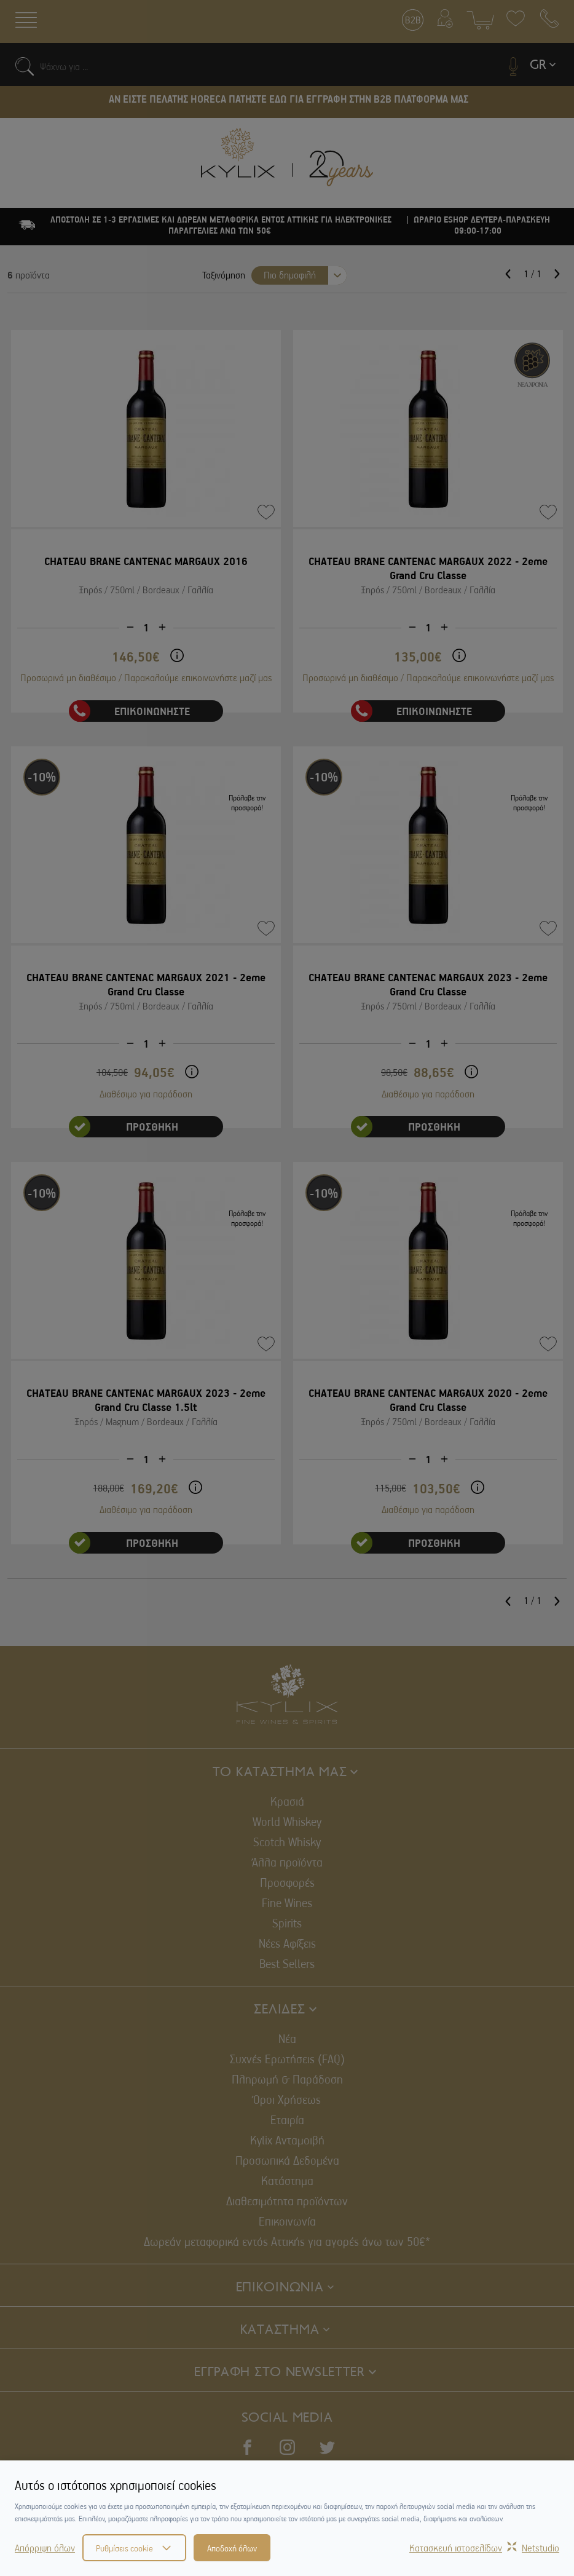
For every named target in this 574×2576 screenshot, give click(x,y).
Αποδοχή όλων (232, 2547)
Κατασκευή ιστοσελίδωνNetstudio (484, 2548)
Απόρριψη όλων (45, 2548)
